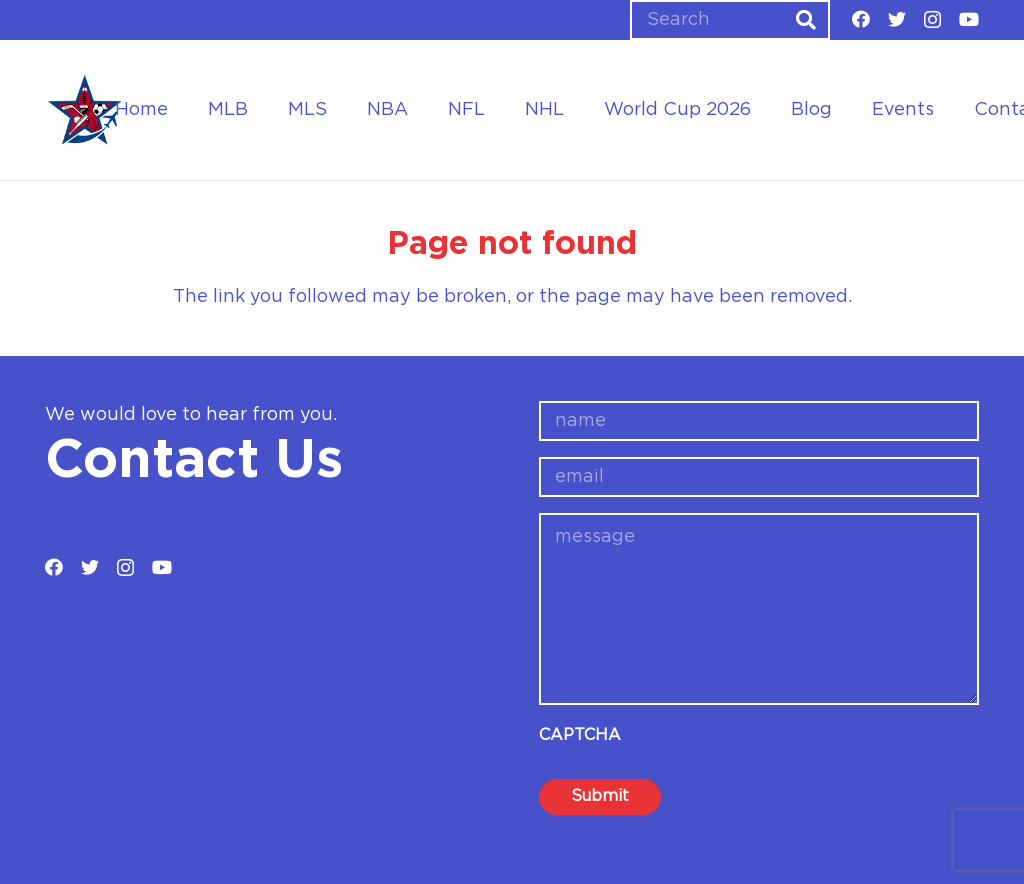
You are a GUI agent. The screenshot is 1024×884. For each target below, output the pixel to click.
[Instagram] (932, 20)
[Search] (730, 20)
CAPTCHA (580, 735)
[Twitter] (897, 19)
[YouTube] (969, 19)
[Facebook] (861, 19)
